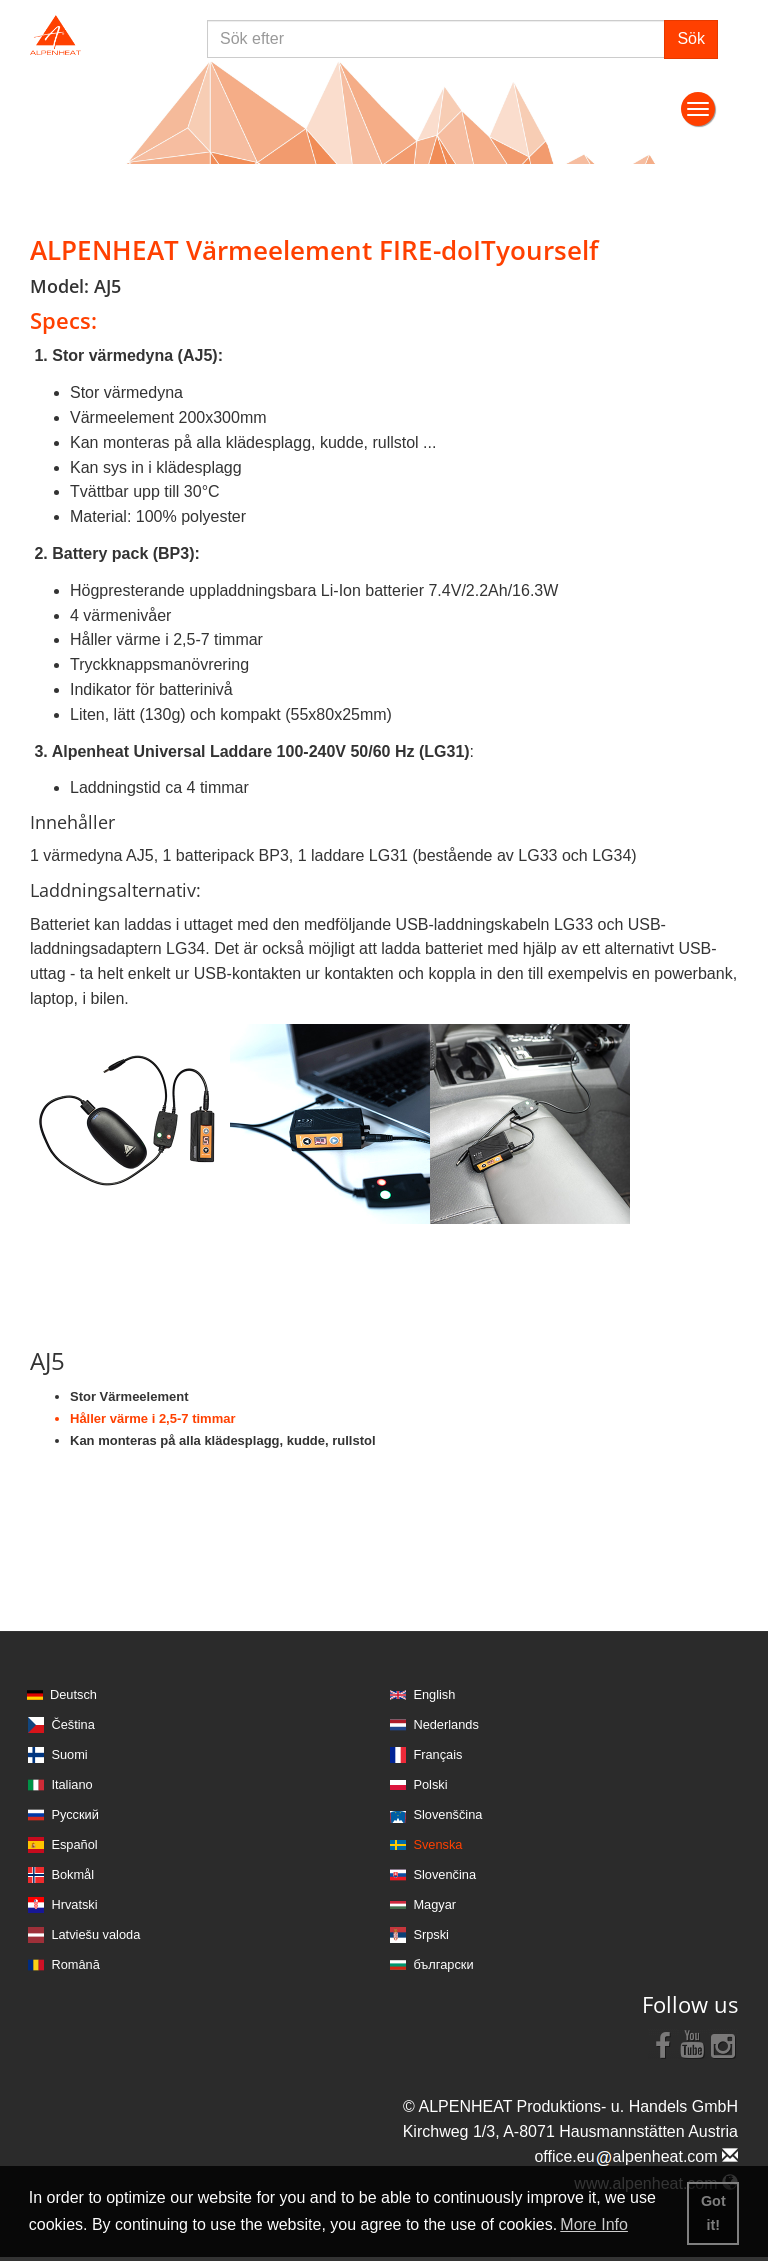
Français (437, 1754)
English (434, 1694)
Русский (74, 1814)
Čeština (72, 1724)
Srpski (431, 1934)
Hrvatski (74, 1904)
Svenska (437, 1844)
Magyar (434, 1904)
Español (74, 1844)
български (443, 1964)
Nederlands (445, 1724)
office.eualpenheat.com (636, 2156)
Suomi (69, 1754)
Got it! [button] (713, 2213)
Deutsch (73, 1694)
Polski (430, 1784)
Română (75, 1964)
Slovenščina (447, 1814)
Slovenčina (444, 1874)
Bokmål (72, 1874)
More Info (594, 2224)
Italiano (71, 1784)
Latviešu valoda (95, 1934)
